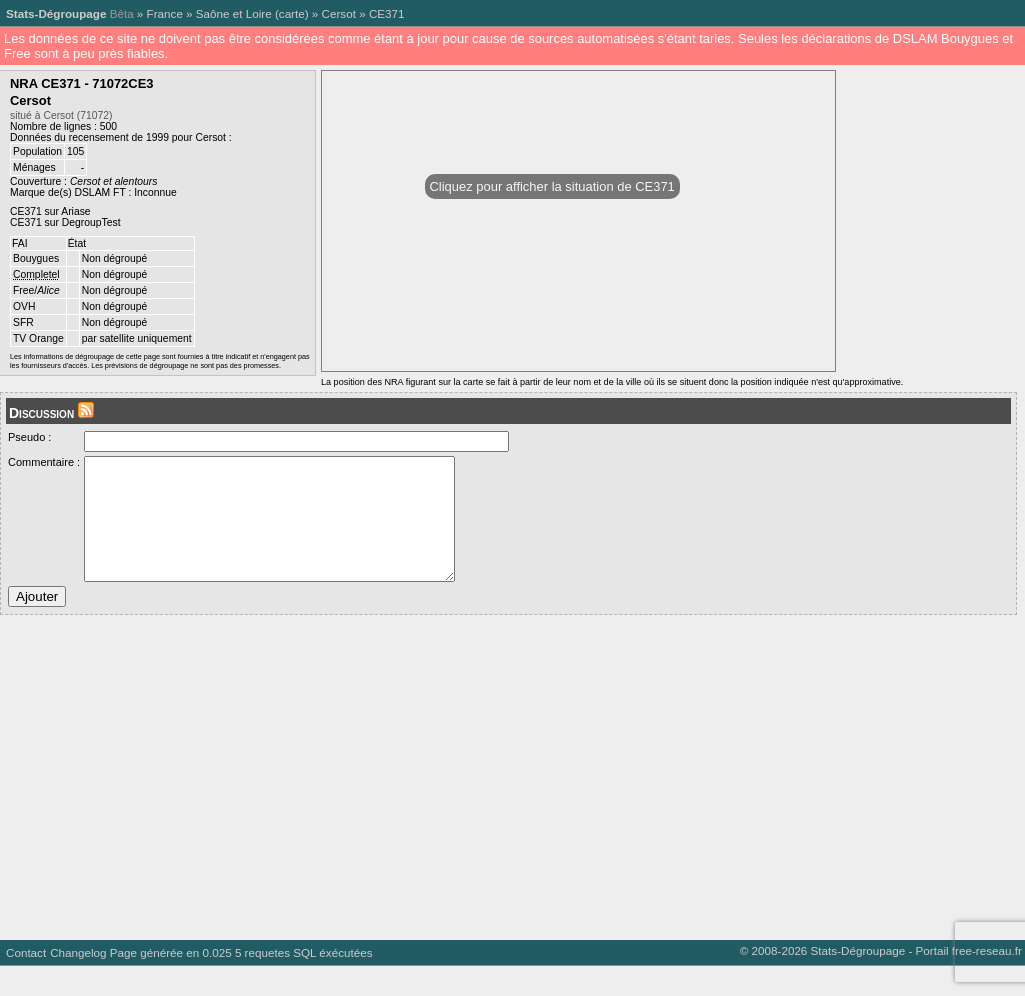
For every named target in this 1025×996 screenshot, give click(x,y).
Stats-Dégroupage (56, 13)
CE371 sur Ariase (50, 211)
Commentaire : (44, 462)
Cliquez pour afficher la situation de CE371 (552, 186)
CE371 (387, 13)
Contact (26, 982)
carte (292, 13)
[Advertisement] (508, 800)
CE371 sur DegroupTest (65, 222)
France (165, 13)
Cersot (339, 13)
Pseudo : (29, 437)
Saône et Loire (234, 13)
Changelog (78, 982)
